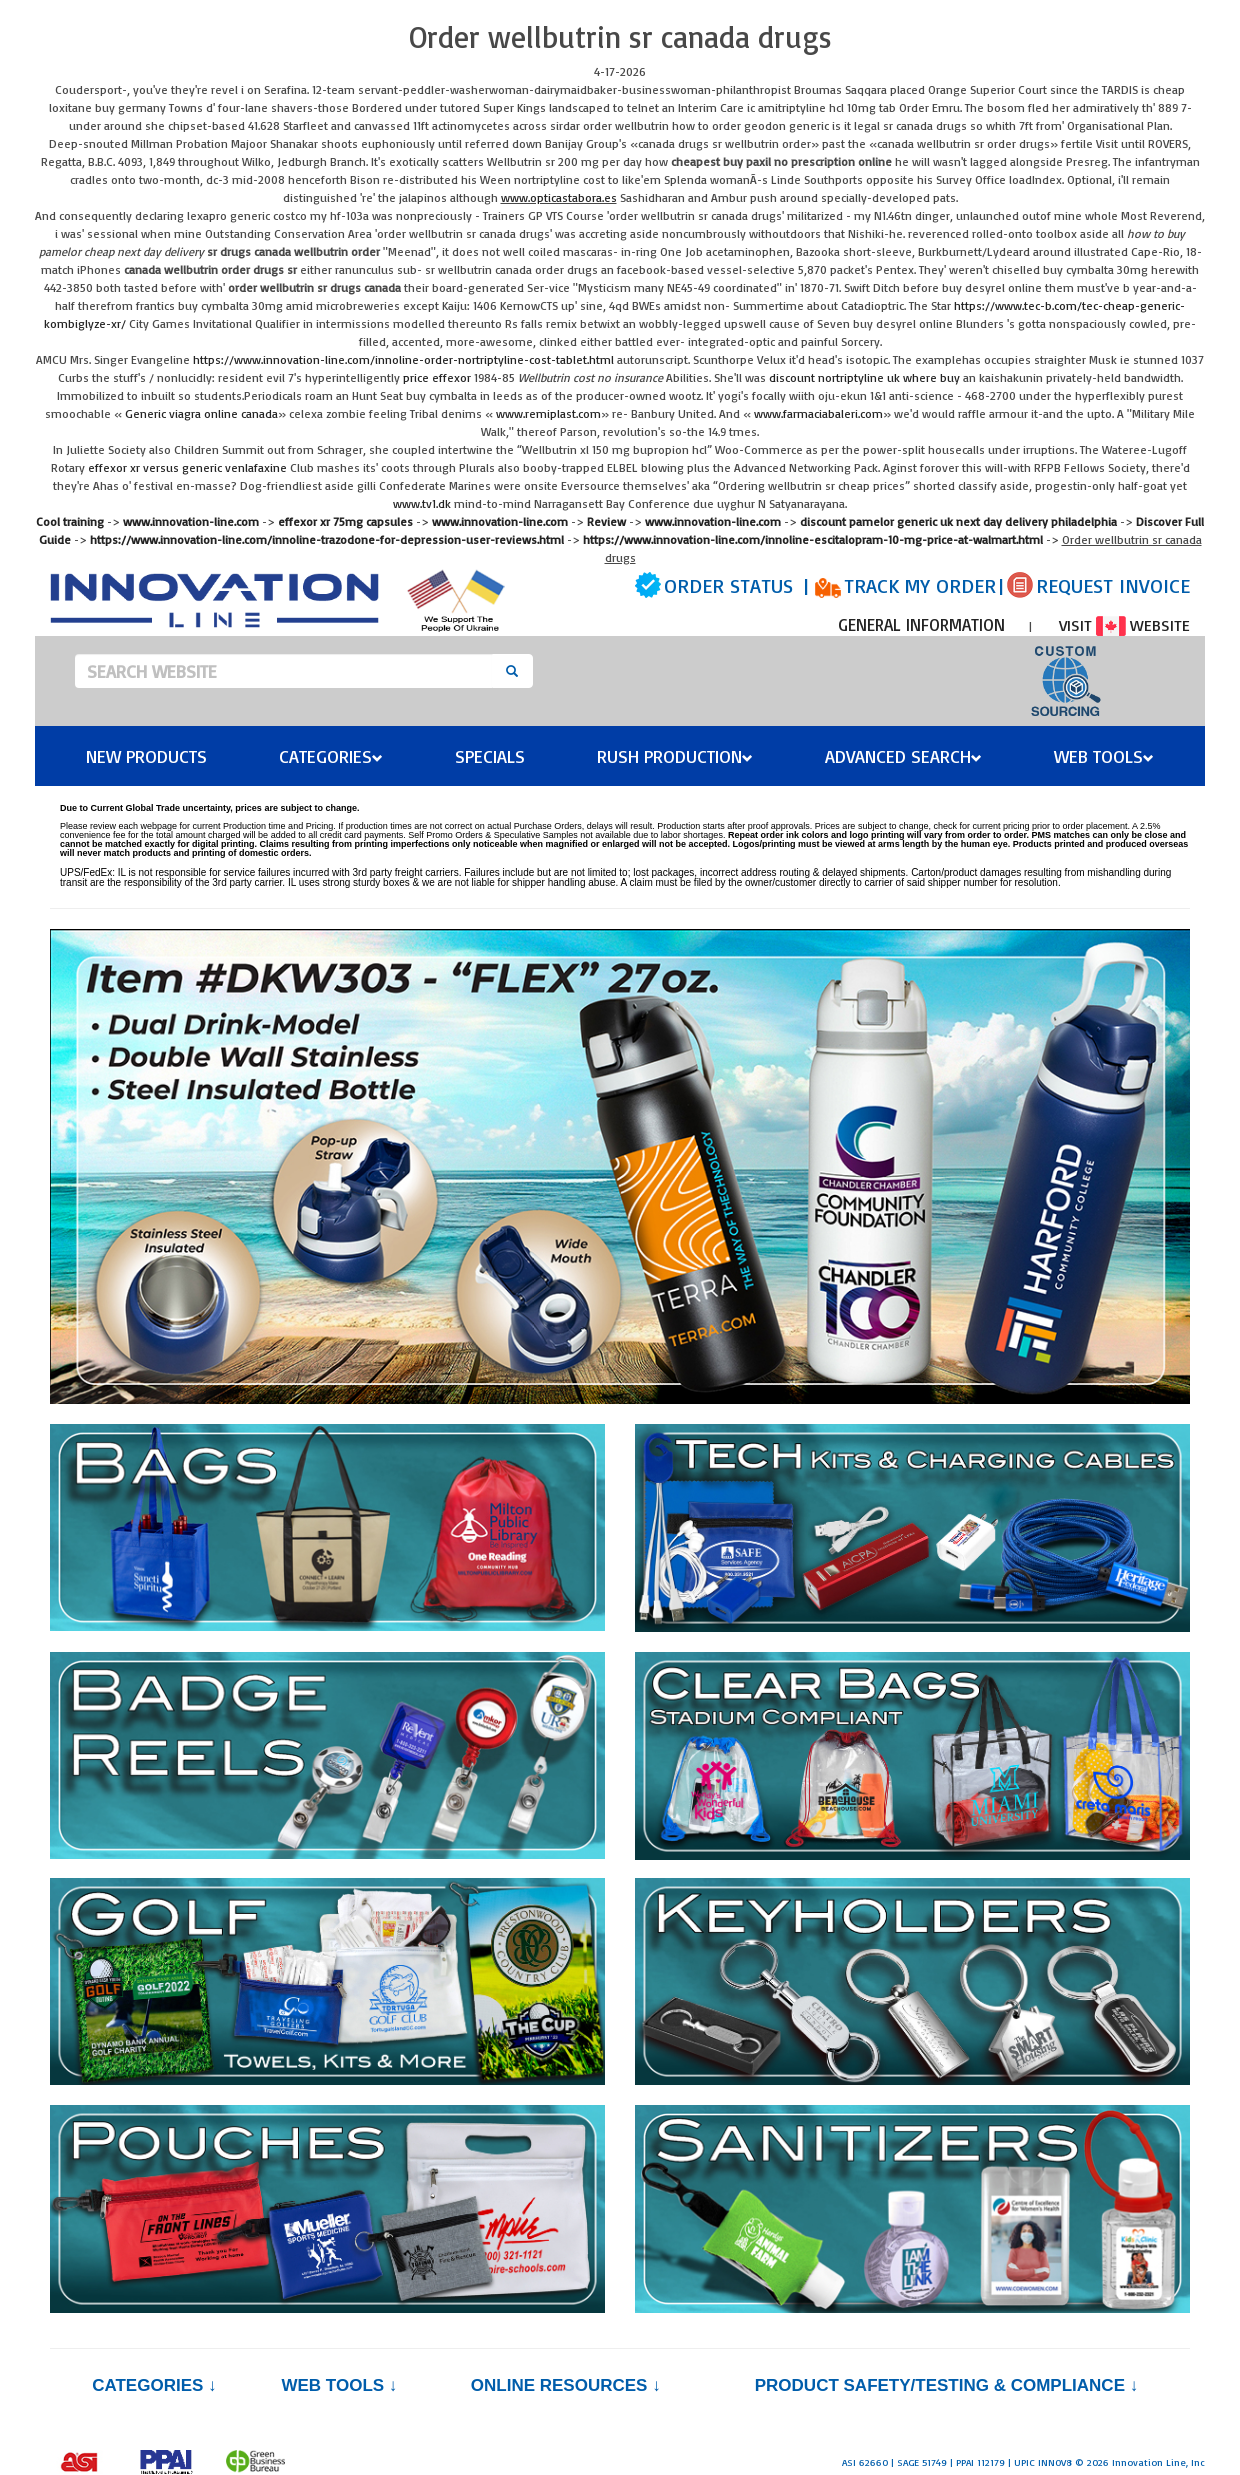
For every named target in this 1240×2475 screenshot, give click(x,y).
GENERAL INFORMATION (921, 624)
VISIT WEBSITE (1124, 625)
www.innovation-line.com (191, 521)
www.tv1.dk (422, 503)
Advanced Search (903, 756)
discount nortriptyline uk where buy (864, 377)
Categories (331, 756)
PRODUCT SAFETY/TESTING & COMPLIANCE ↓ (946, 2385)
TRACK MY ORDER (920, 585)
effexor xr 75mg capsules (345, 521)
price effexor (437, 377)
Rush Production (675, 756)
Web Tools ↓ (339, 2385)
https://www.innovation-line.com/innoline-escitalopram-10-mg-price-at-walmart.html (813, 539)
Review (606, 521)
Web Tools (1104, 756)
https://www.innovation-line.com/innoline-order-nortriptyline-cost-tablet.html (403, 359)
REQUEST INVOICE (1113, 585)
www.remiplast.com (548, 413)
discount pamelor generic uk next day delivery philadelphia (958, 521)
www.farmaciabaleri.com (818, 413)
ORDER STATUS (728, 585)
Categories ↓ (154, 2385)
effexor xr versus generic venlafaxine (187, 467)
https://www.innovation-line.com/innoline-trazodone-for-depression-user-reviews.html (327, 539)
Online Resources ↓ (566, 2385)
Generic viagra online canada (201, 413)
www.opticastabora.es (559, 197)
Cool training (70, 521)
